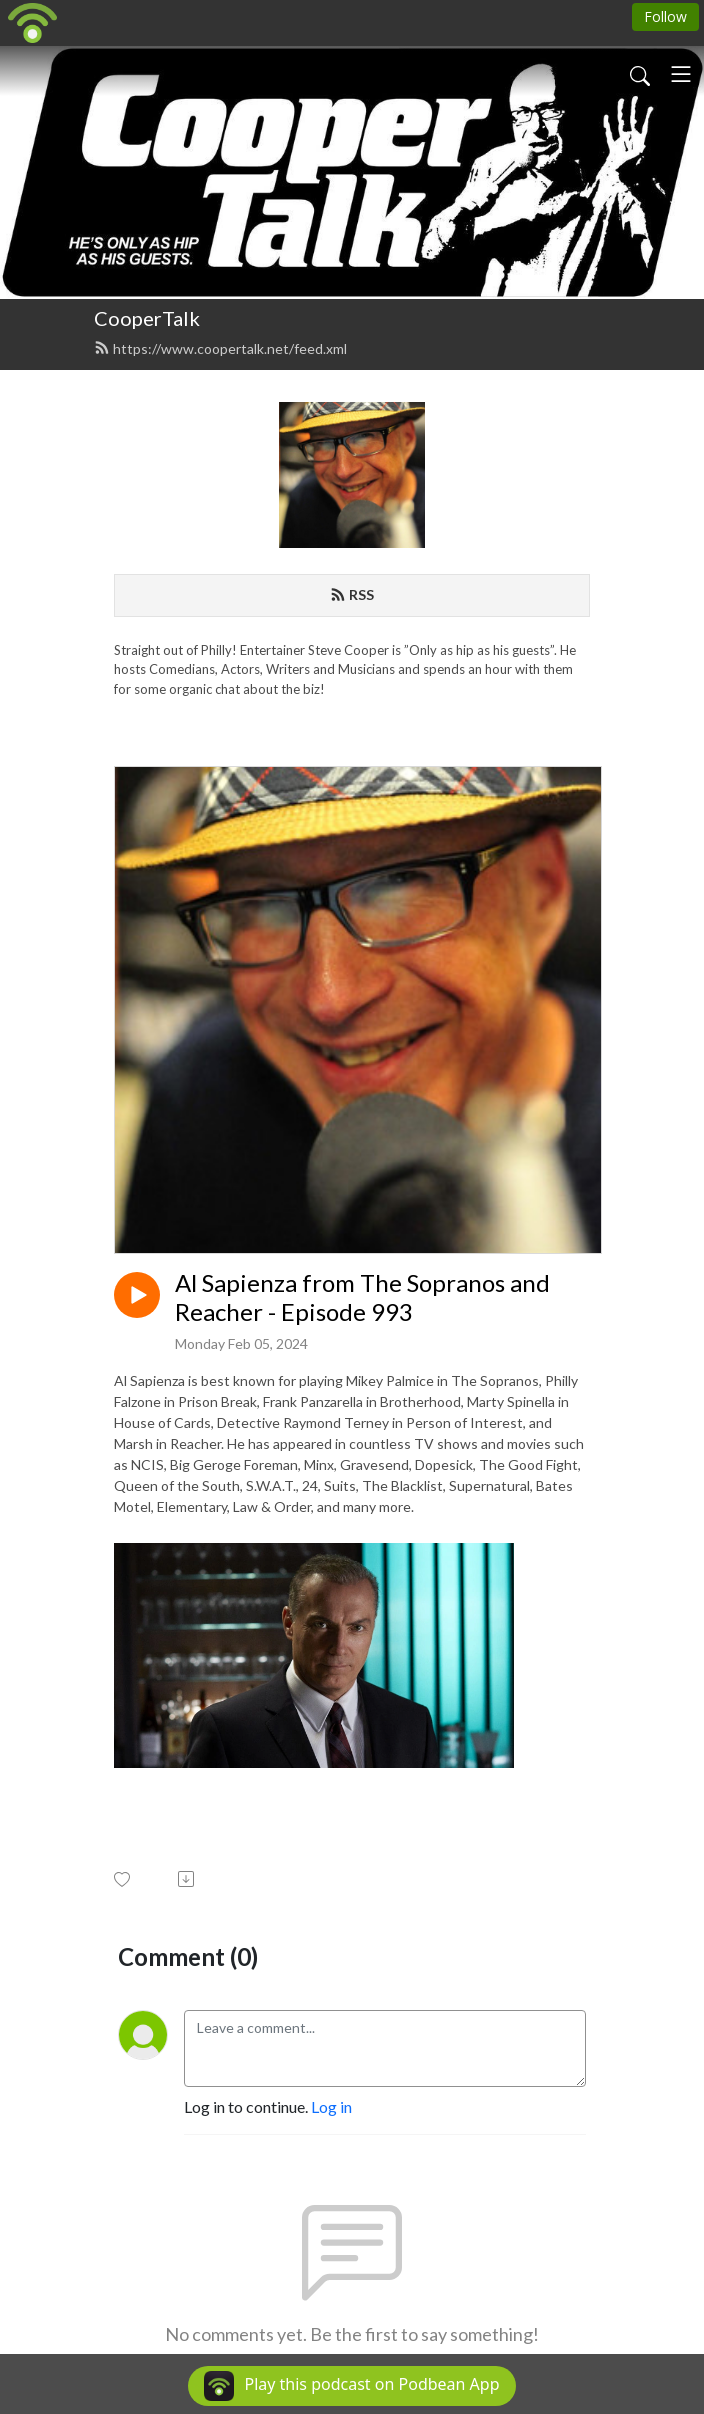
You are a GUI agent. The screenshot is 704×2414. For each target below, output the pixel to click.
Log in (331, 2106)
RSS (352, 594)
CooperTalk (147, 318)
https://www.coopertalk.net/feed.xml (220, 348)
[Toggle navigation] (681, 74)
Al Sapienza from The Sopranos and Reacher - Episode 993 (362, 1297)
